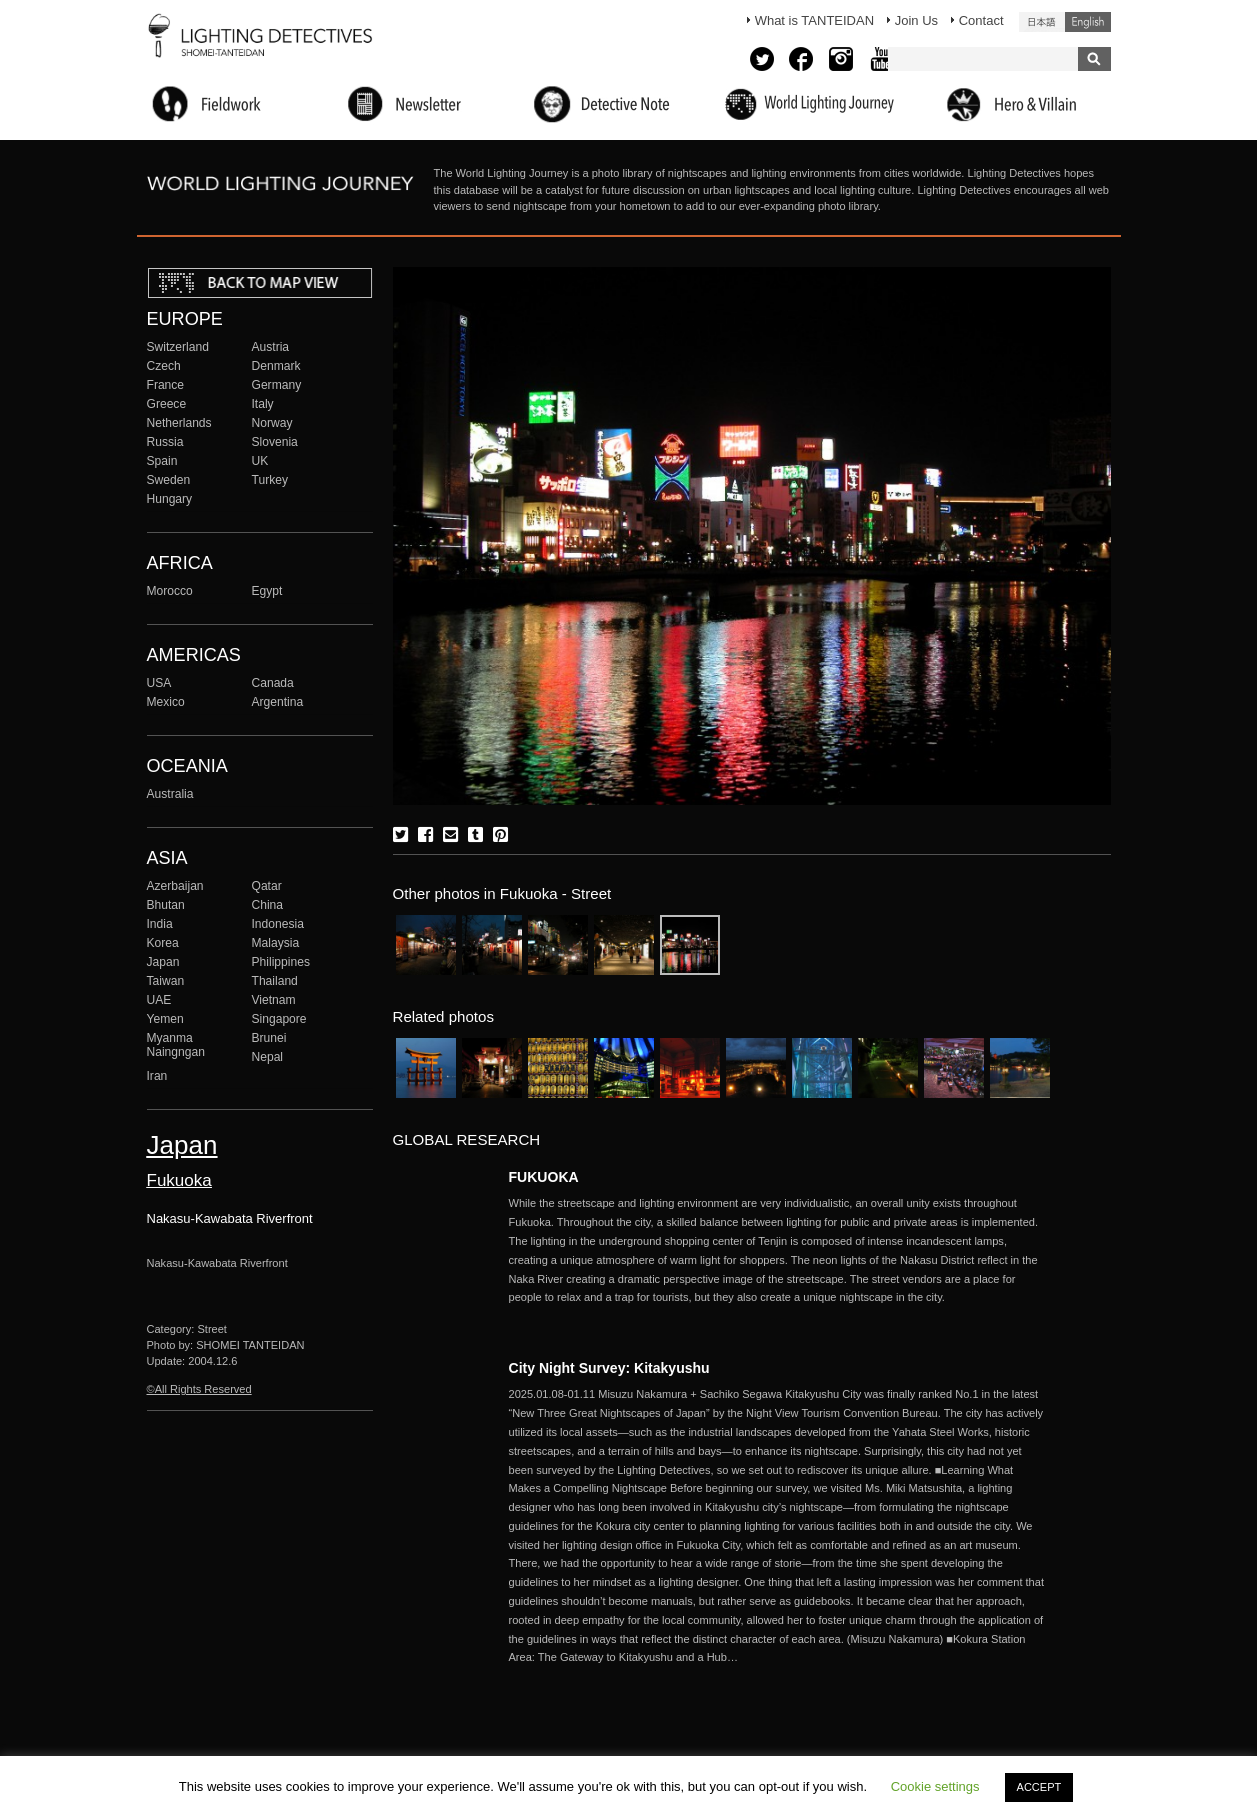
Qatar (267, 886)
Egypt (267, 591)
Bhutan (166, 905)
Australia (170, 794)
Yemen (165, 1019)
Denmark (276, 366)
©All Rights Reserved (199, 1389)
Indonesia (278, 924)
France (166, 385)
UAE (159, 1000)
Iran (157, 1076)
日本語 (1042, 22)
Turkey (270, 480)
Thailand (275, 981)
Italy (263, 404)
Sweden (169, 480)
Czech (164, 366)
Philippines (281, 962)
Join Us (916, 20)
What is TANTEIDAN (814, 20)
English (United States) (1088, 22)
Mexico (166, 702)
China (268, 905)
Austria (271, 347)
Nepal (268, 1057)
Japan (163, 962)
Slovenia (275, 442)
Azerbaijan (175, 886)
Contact (981, 20)
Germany (277, 385)
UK (260, 461)
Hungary (170, 499)
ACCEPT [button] (1039, 1787)
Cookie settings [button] (935, 1786)
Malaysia (276, 943)
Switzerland (178, 347)
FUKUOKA (544, 1177)
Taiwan (166, 981)
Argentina (278, 702)
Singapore (279, 1019)
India (160, 924)
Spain (162, 461)
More (779, 1250)
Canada (273, 683)
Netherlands (179, 423)
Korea (163, 943)
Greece (167, 404)
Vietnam (274, 1000)
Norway (272, 423)
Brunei (269, 1038)
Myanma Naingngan (176, 1045)
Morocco (170, 591)
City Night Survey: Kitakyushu (609, 1368)
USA (159, 683)
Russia (165, 442)
